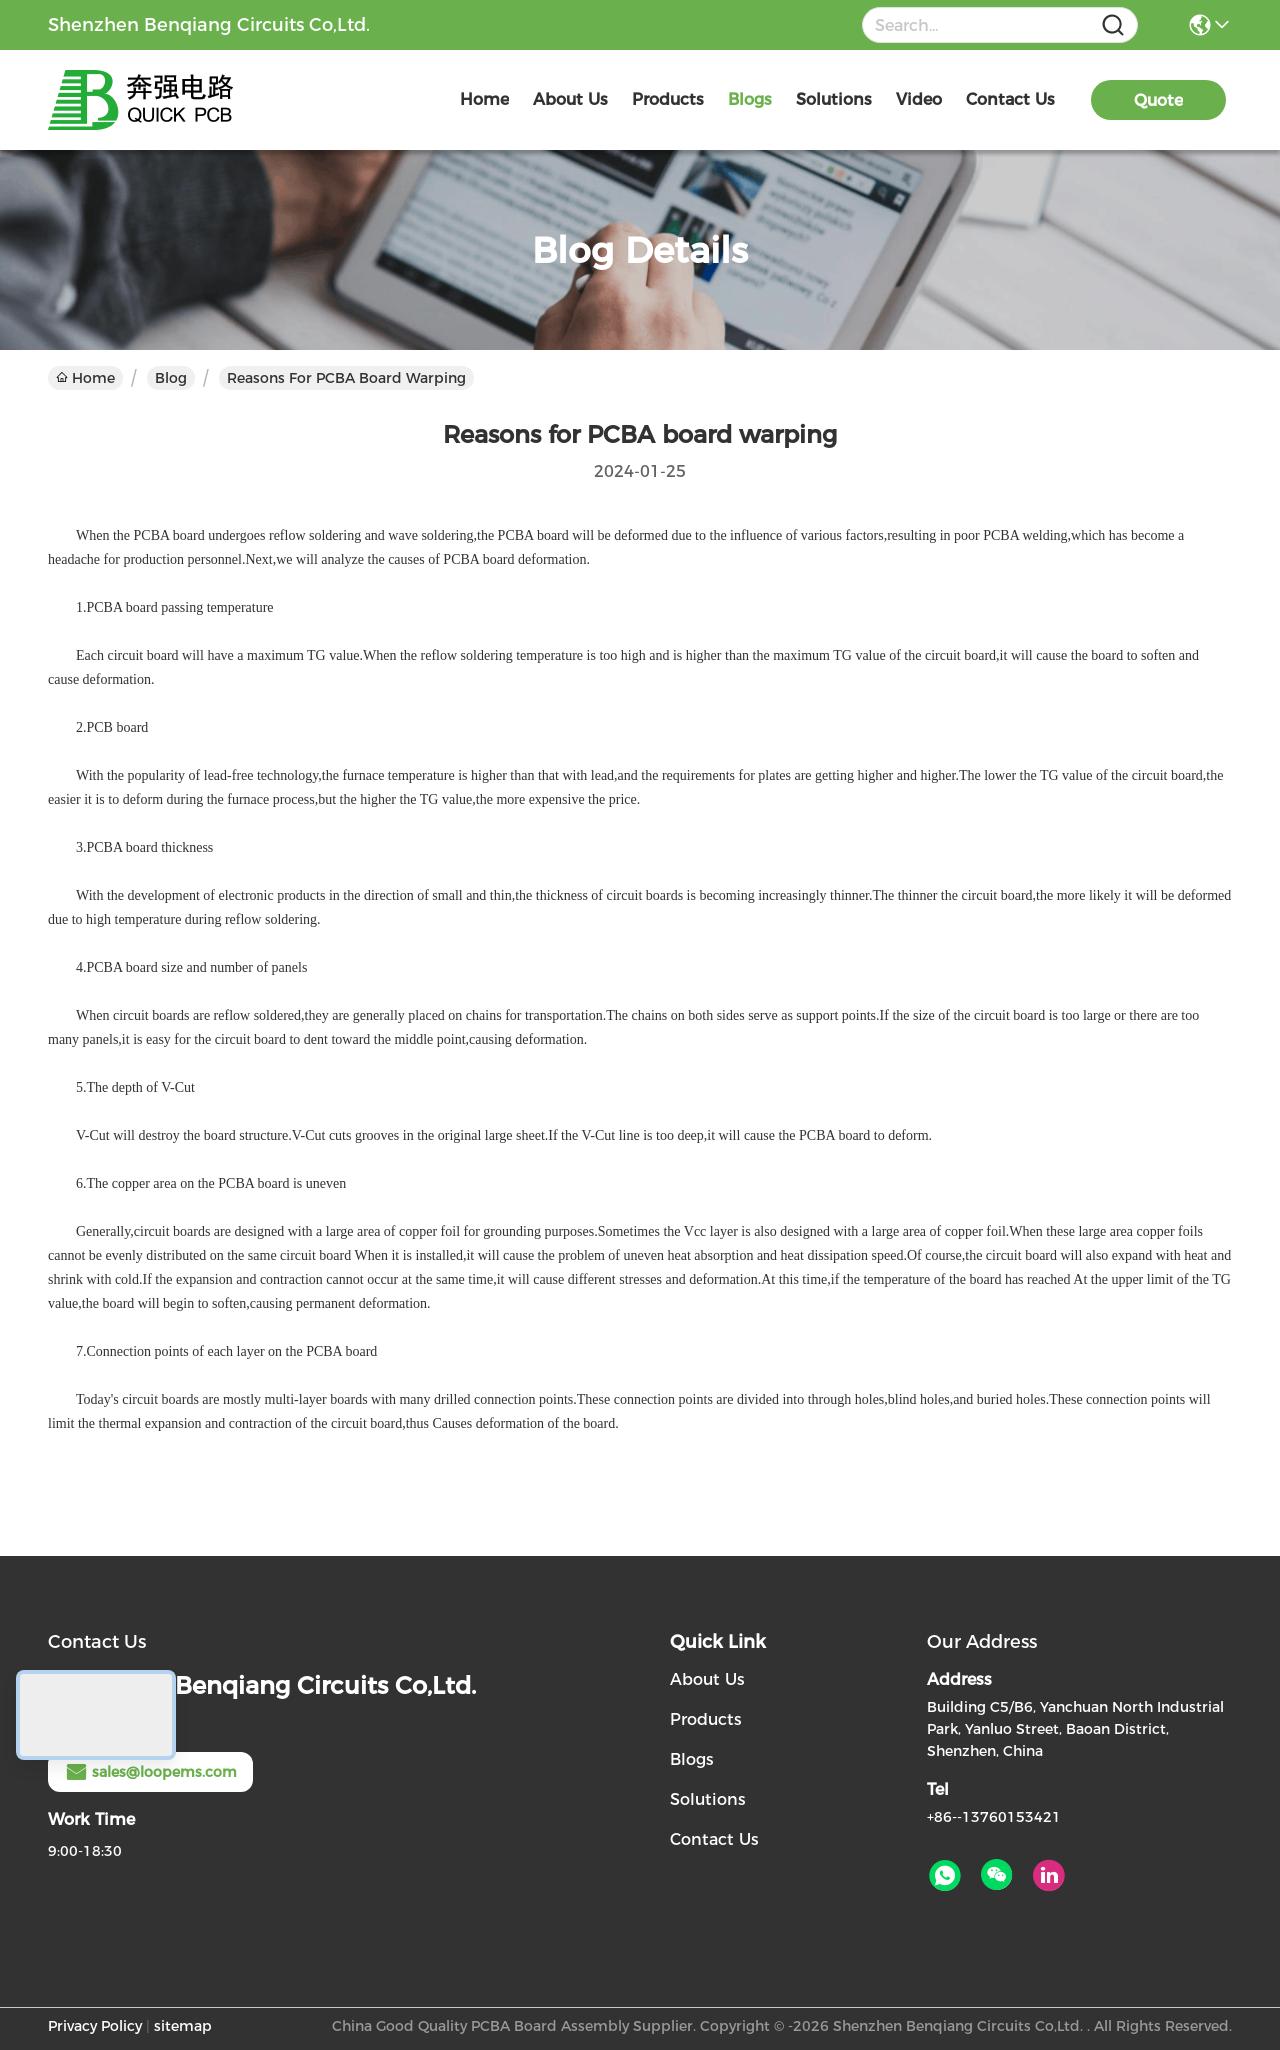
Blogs (692, 1759)
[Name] (1113, 25)
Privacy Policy (95, 2026)
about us (570, 99)
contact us (1010, 99)
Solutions (708, 1799)
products (668, 99)
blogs (750, 99)
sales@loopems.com (150, 1772)
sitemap (183, 2026)
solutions (834, 99)
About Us (707, 1679)
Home (484, 99)
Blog (171, 378)
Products (706, 1719)
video (919, 99)
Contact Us (714, 1839)
